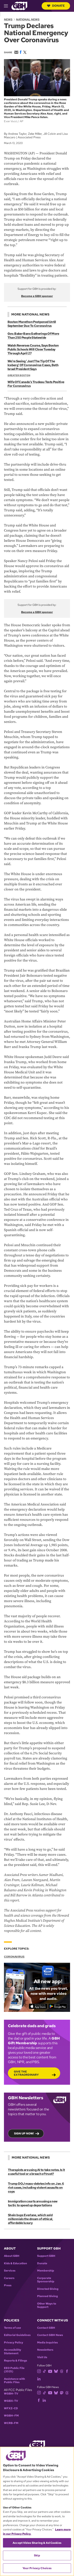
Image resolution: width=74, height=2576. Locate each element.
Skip (37, 2555)
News (8, 19)
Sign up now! (24, 2133)
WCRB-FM (11, 2423)
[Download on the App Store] (37, 2006)
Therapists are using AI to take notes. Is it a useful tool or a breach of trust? (36, 2172)
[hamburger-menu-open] (7, 6)
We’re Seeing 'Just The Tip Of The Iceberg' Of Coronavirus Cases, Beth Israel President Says (33, 365)
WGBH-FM (11, 2415)
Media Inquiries (47, 2342)
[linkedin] (39, 2378)
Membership (45, 2270)
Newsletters (45, 2349)
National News (27, 19)
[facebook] (67, 2371)
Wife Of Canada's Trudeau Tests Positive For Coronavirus (35, 384)
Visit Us (42, 2357)
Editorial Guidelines (17, 2335)
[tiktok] (44, 2371)
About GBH (11, 2256)
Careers (9, 2278)
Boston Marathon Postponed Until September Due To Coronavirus (31, 324)
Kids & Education (15, 2263)
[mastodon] (61, 2392)
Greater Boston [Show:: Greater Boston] (18, 375)
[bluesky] (56, 2371)
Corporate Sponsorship (45, 2279)
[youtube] (50, 2371)
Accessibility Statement (12, 2351)
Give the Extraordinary (26, 2073)
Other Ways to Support (46, 2305)
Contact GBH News (50, 2335)
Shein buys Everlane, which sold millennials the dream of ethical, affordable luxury (30, 2219)
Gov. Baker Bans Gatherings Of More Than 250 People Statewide (33, 336)
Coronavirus (14, 1957)
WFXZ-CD (11, 2408)
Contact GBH (46, 2327)
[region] (37, 2511)
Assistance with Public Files (14, 2380)
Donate (56, 6)
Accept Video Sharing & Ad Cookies (37, 2543)
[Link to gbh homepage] (19, 6)
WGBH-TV (11, 2393)
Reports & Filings (15, 2360)
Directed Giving (47, 2289)
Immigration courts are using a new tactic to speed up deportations (32, 2203)
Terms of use (12, 2327)
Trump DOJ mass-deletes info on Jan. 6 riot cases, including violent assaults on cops (36, 2188)
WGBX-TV (11, 2401)
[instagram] (39, 2371)
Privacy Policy (13, 2342)
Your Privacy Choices (37, 2568)
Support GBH (46, 2256)
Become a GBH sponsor (37, 296)
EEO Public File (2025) (14, 2369)
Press (7, 2285)
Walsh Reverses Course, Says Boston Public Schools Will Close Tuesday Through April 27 (33, 350)
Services (9, 2270)
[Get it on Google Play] (58, 2006)
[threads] (61, 2371)
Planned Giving (47, 2296)
